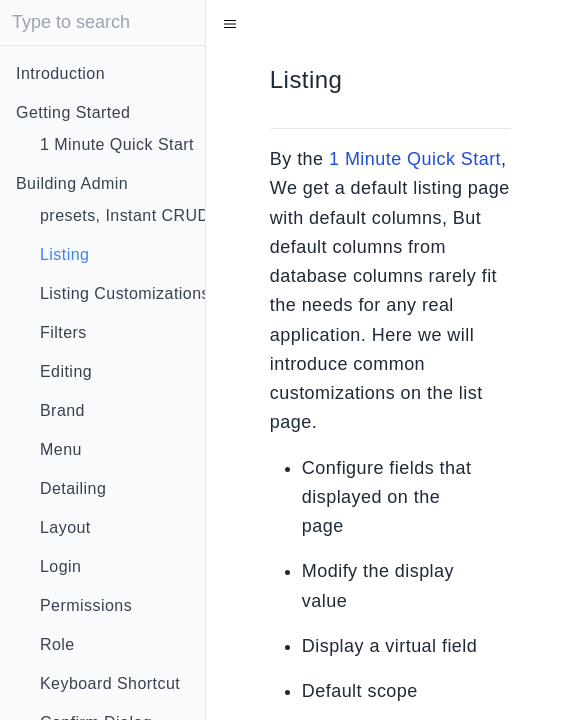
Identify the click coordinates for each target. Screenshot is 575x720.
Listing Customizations (125, 293)
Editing (66, 371)
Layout (65, 527)
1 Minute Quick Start (117, 144)
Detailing (73, 488)
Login (60, 566)
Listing (64, 254)
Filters (63, 332)
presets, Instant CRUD (125, 215)
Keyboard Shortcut (110, 683)
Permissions (86, 605)
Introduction (60, 73)
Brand (62, 410)
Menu (61, 449)
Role (57, 644)
